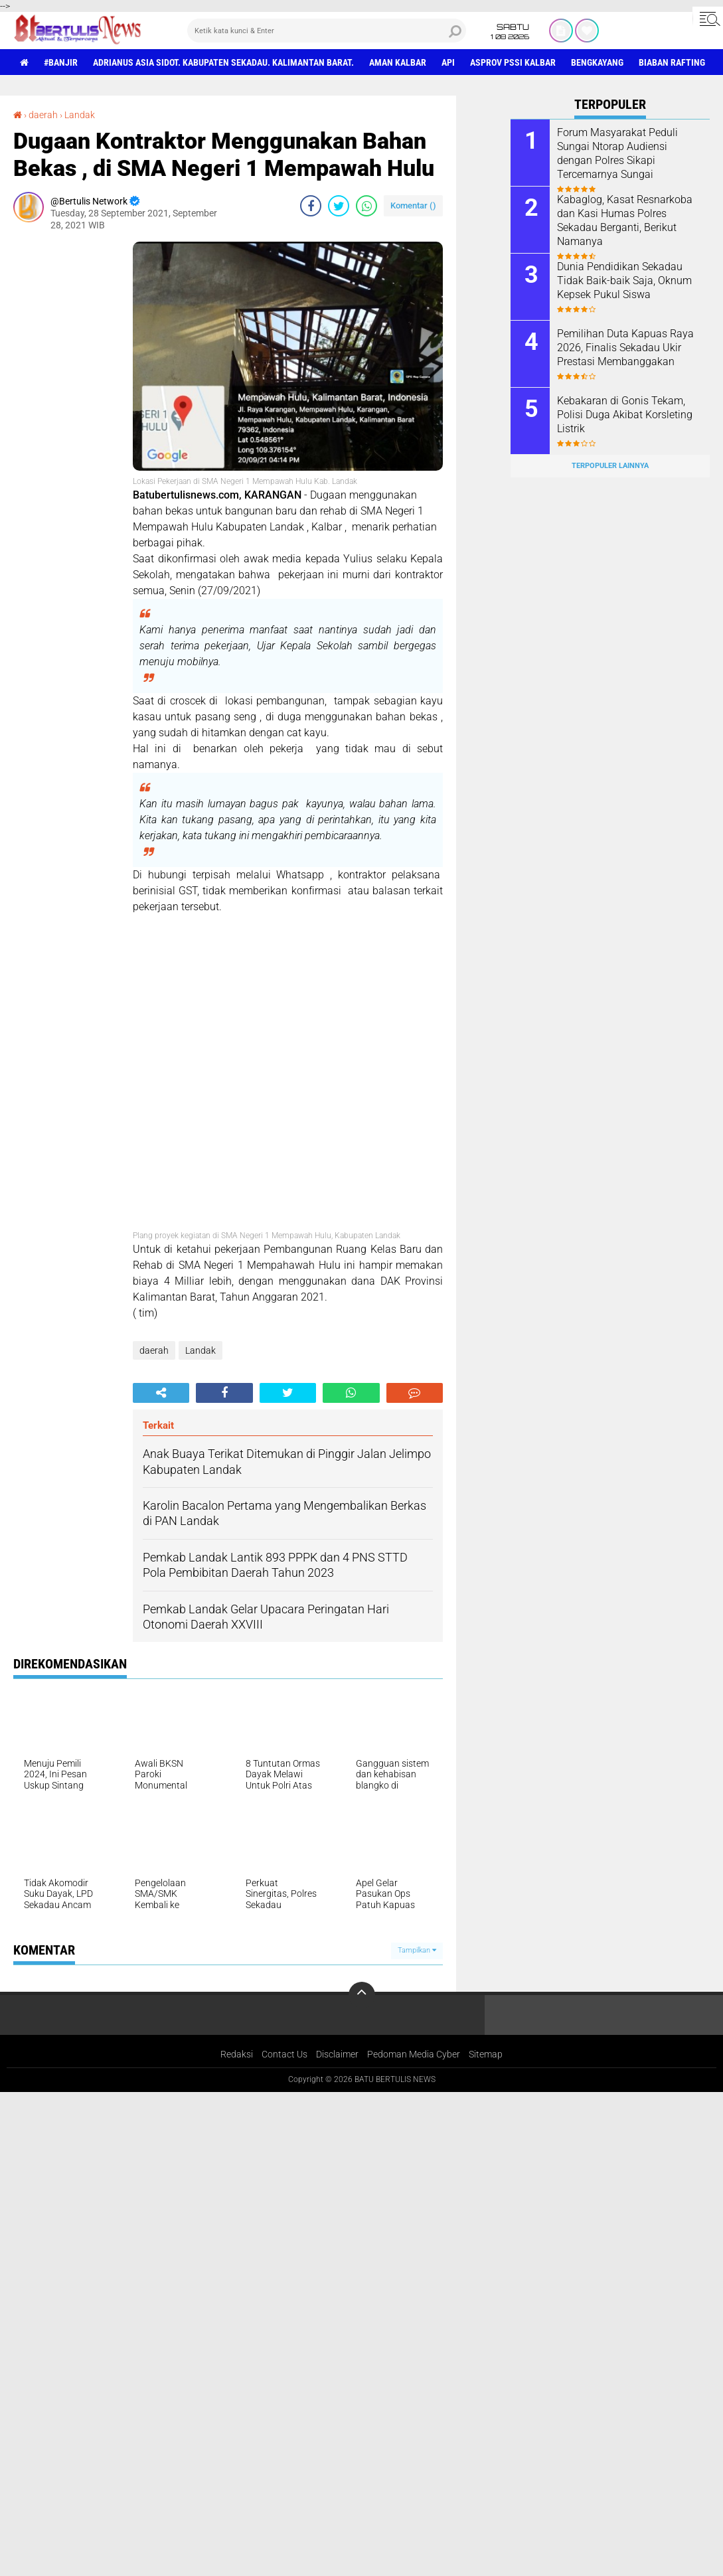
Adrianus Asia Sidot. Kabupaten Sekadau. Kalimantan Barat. (223, 62)
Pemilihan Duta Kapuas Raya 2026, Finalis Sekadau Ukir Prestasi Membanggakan (625, 347)
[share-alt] (161, 1393)
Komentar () (413, 205)
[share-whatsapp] (366, 205)
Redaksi (236, 2054)
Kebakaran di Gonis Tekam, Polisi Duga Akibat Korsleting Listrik (624, 414)
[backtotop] (362, 1995)
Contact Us (284, 2054)
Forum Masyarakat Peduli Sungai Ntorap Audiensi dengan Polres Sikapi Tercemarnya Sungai (617, 153)
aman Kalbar (397, 62)
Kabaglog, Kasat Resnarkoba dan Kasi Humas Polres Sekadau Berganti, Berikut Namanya (624, 220)
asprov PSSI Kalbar (513, 62)
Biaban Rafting (672, 62)
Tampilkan (417, 1950)
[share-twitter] (338, 205)
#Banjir (61, 62)
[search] (326, 30)
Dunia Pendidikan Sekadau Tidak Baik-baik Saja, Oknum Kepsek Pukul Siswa (624, 280)
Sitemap (486, 2054)
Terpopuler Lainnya (610, 465)
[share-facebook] (310, 205)
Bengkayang (597, 62)
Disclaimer (337, 2054)
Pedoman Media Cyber (413, 2054)
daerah (43, 115)
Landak (79, 115)
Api (448, 62)
